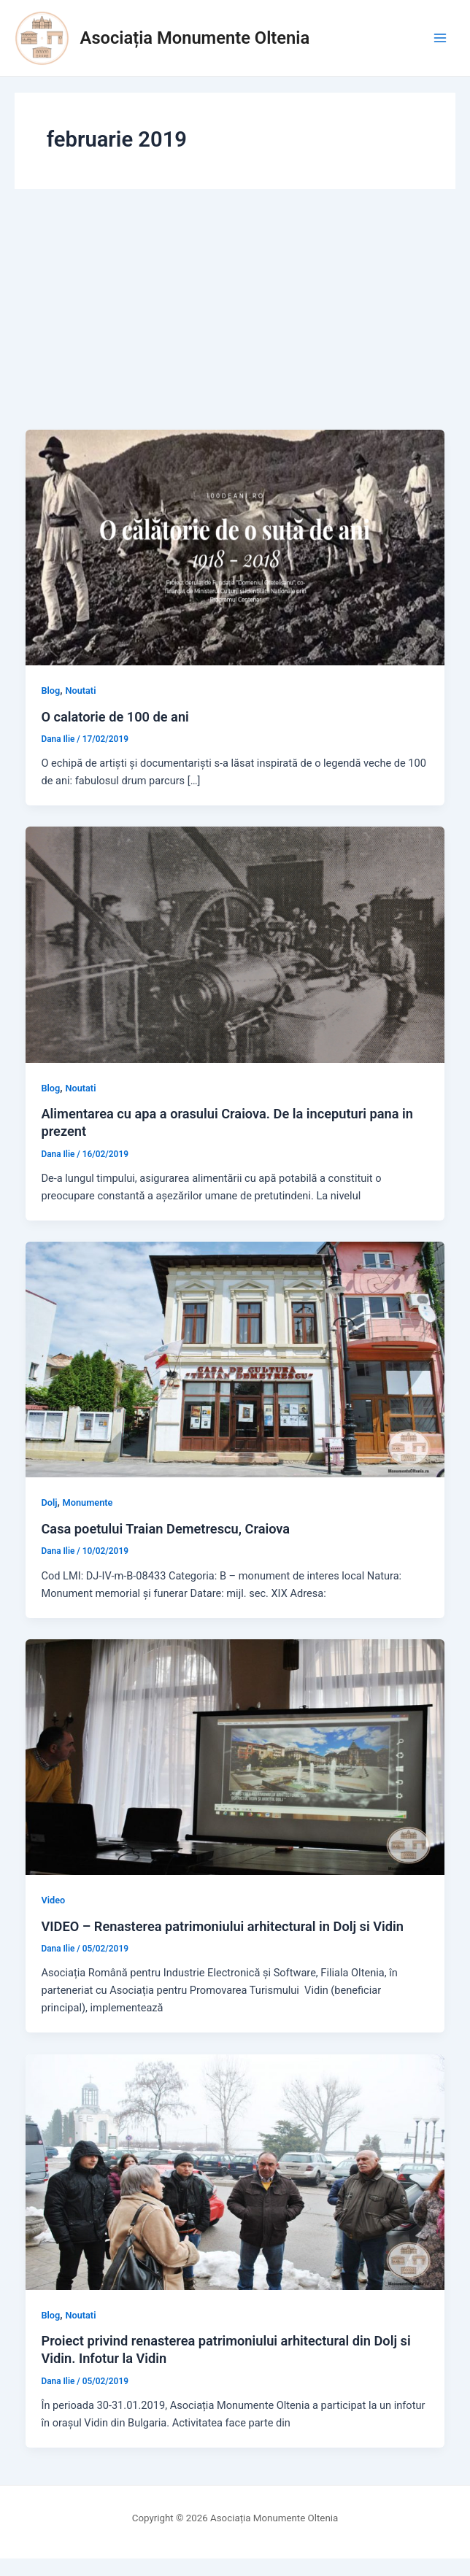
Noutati (80, 690)
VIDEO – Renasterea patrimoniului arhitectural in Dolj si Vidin (222, 1926)
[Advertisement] (235, 320)
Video (53, 1900)
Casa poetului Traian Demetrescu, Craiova (165, 1528)
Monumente (88, 1502)
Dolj (49, 1502)
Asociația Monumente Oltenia (195, 38)
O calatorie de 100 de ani (114, 716)
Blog (50, 690)
